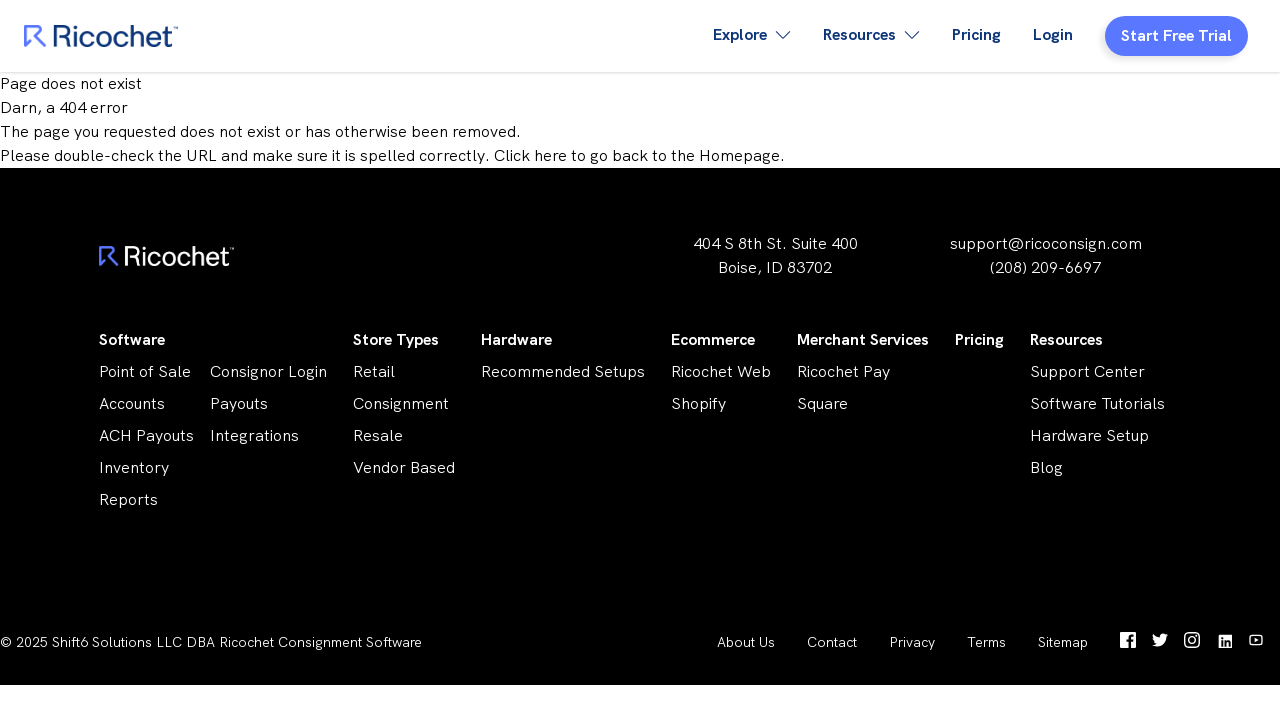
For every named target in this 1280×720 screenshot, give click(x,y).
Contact (832, 642)
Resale (378, 435)
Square (822, 403)
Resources (1066, 339)
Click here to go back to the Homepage (637, 155)
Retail (374, 371)
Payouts (239, 403)
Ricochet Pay (843, 371)
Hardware (516, 339)
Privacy (912, 642)
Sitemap (1063, 642)
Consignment (401, 403)
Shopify (698, 403)
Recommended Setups (563, 371)
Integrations (254, 435)
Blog (1046, 467)
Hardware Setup (1089, 435)
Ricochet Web (721, 371)
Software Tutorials (1097, 403)
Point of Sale (145, 371)
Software (132, 339)
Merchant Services (863, 339)
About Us (746, 642)
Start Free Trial (1176, 35)
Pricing (976, 34)
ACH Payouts (146, 435)
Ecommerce (713, 339)
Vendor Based (404, 467)
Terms (986, 642)
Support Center (1087, 371)
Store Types (396, 339)
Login (1053, 34)
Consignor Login (268, 371)
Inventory (134, 467)
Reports (128, 499)
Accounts (132, 403)
